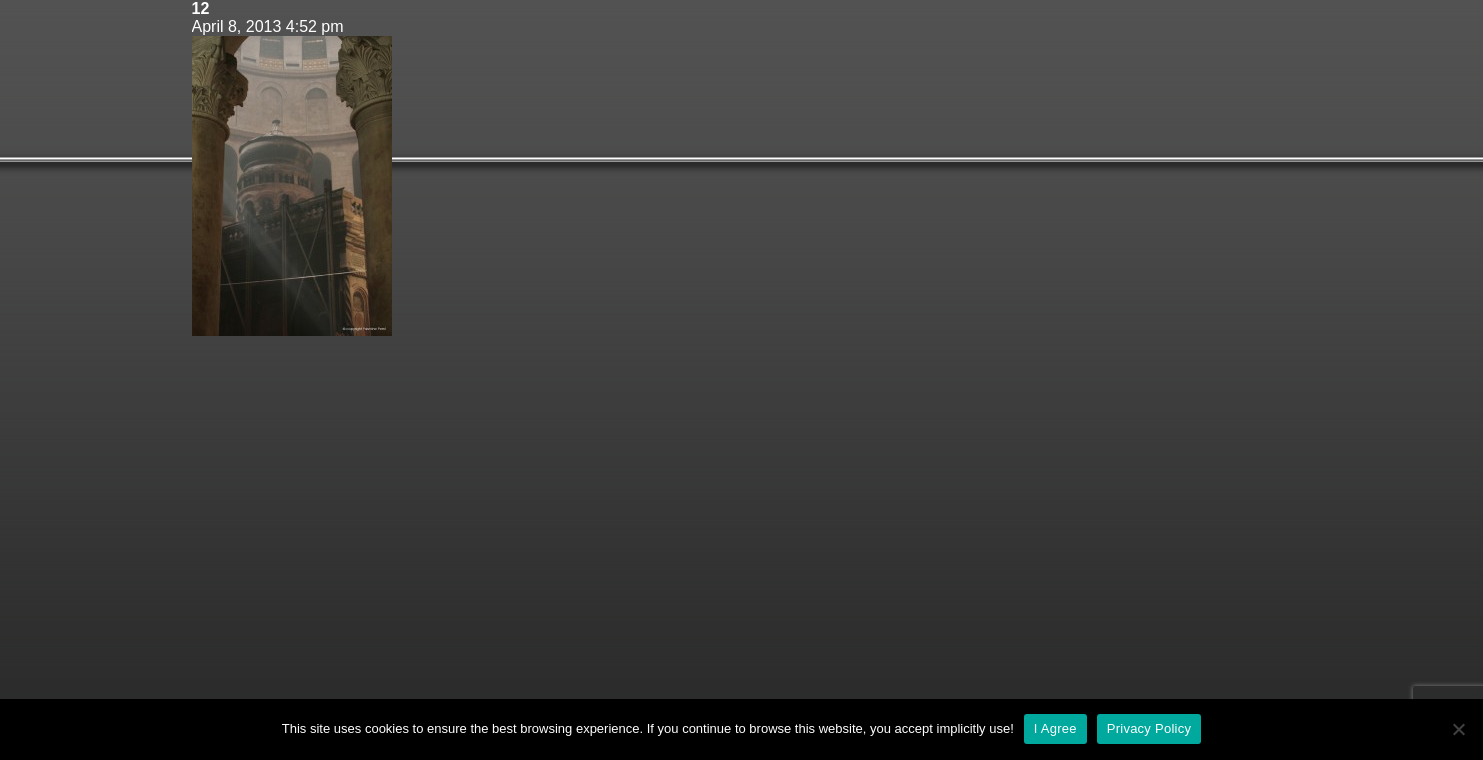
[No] (1458, 729)
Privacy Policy (1149, 728)
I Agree (1055, 728)
